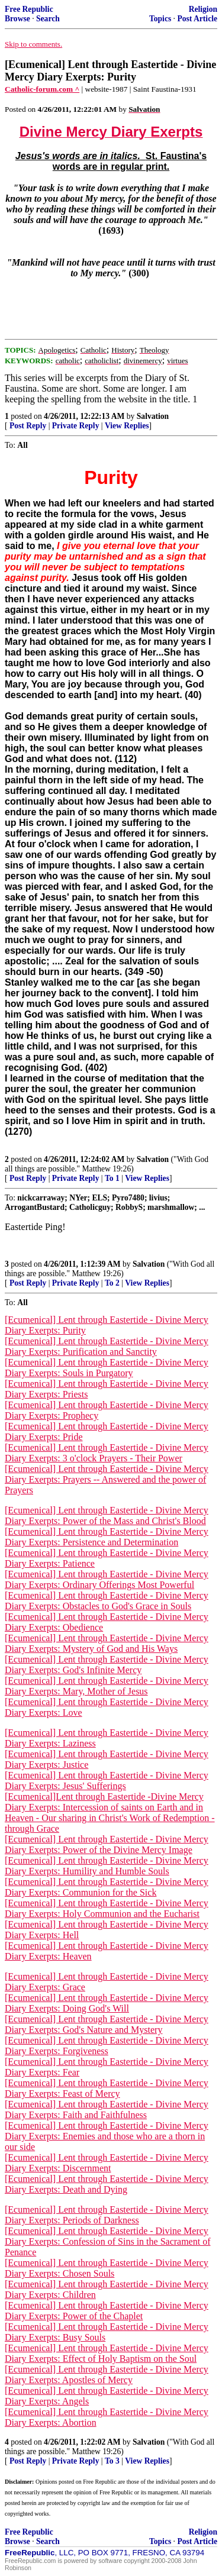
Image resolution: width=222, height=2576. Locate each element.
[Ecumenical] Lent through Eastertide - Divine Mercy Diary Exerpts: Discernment (106, 2162)
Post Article (197, 18)
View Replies (127, 425)
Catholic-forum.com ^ (42, 89)
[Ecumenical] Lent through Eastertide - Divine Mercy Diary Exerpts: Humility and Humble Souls (106, 1865)
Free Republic (29, 9)
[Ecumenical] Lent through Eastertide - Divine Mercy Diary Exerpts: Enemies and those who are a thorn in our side (106, 2136)
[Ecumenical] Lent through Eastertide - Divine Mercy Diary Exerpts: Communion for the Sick (106, 1887)
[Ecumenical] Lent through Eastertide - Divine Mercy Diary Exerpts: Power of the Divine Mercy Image (106, 1844)
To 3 (112, 2460)
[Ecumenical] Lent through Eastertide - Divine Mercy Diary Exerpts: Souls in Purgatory (106, 1367)
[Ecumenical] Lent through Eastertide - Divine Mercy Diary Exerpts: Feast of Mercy (106, 2088)
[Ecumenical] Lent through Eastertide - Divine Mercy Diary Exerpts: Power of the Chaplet (106, 2310)
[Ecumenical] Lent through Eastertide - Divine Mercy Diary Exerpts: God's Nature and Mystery (106, 2024)
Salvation (153, 416)
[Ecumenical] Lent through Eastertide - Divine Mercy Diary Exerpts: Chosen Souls (106, 2268)
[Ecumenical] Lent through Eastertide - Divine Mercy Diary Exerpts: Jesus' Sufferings (106, 1780)
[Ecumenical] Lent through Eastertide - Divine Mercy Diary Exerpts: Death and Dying (106, 2184)
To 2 (112, 1283)
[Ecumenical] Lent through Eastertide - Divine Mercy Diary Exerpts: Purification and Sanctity (106, 1346)
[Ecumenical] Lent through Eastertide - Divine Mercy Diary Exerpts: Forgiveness (106, 2045)
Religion (203, 9)
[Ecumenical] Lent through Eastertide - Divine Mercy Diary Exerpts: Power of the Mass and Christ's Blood (106, 1515)
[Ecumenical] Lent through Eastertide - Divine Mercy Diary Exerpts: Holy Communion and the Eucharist (106, 1908)
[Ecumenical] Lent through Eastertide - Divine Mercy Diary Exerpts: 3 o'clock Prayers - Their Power (106, 1452)
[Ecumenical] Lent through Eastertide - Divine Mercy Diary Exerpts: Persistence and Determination (106, 1536)
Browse (17, 18)
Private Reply (75, 425)
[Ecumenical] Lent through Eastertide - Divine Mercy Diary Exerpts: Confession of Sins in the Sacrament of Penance (108, 2241)
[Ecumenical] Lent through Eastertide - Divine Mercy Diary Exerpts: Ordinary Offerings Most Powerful (106, 1579)
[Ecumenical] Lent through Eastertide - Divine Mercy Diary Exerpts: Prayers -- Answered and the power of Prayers (106, 1479)
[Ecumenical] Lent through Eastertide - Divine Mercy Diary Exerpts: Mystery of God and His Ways (106, 1643)
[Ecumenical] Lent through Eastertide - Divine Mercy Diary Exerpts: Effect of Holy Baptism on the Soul (106, 2353)
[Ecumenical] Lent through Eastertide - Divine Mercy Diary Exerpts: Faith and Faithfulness (106, 2109)
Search (48, 18)
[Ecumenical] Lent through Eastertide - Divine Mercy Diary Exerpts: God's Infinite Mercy (106, 1664)
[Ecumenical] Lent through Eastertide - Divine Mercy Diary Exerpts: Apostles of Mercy (106, 2374)
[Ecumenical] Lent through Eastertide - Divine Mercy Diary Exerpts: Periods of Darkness (106, 2214)
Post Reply (27, 425)
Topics (160, 18)
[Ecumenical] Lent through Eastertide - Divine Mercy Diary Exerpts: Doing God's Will (106, 2003)
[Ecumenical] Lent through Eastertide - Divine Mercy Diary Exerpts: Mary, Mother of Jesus (106, 1686)
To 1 (112, 1178)
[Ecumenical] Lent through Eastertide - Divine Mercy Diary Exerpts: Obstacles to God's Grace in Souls (106, 1600)
